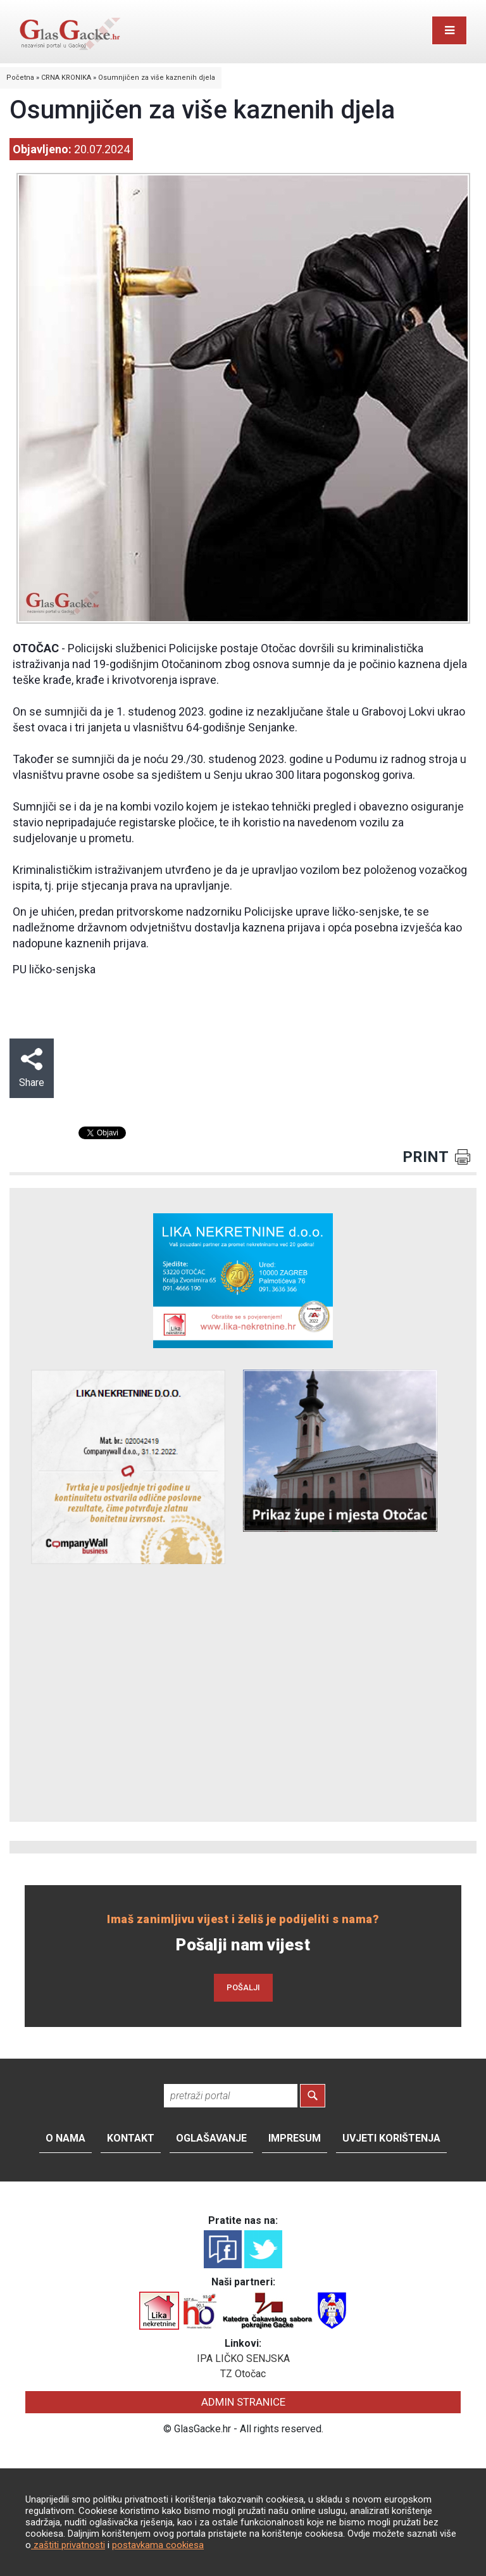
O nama (65, 2138)
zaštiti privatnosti (68, 2545)
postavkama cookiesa (158, 2545)
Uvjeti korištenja (391, 2138)
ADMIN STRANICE (243, 2402)
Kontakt (130, 2138)
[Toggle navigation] (449, 30)
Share (31, 1068)
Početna (20, 77)
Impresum (294, 2138)
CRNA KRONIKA (66, 77)
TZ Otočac (243, 2374)
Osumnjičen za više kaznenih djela (156, 77)
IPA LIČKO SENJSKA (243, 2358)
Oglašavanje (211, 2138)
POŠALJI (243, 1987)
